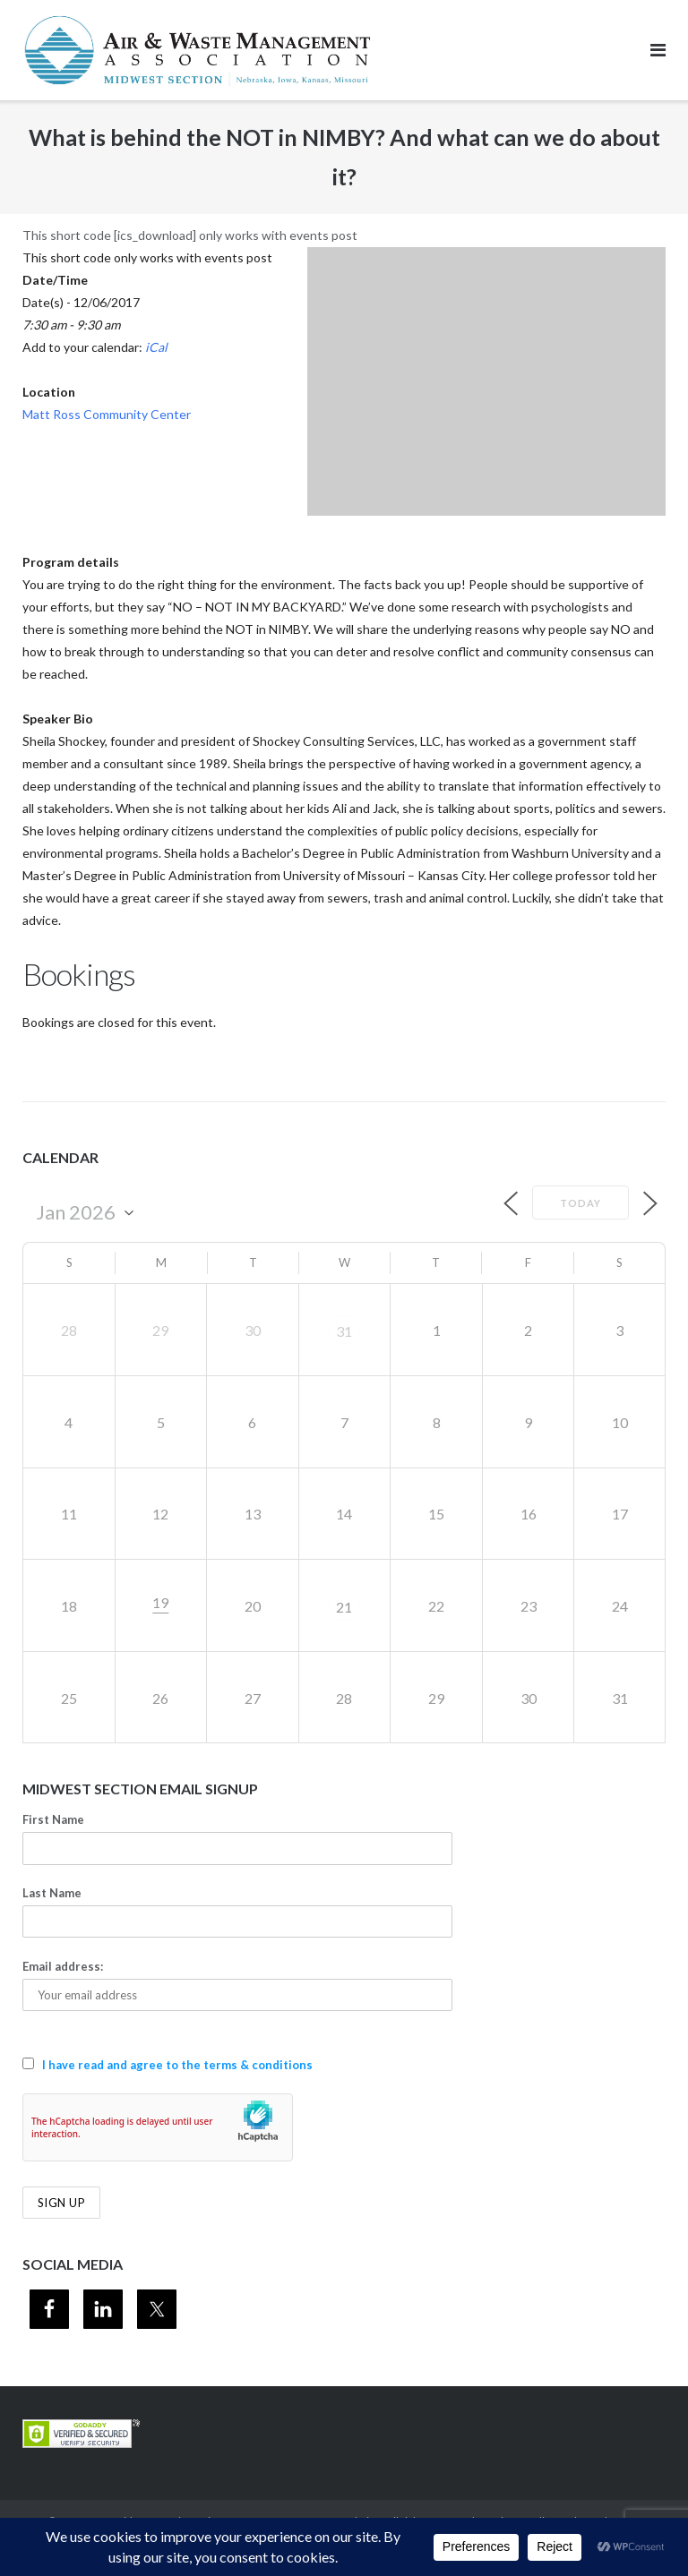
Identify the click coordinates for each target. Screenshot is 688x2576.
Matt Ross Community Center (106, 414)
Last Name (52, 1893)
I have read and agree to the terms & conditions (177, 2065)
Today (580, 1203)
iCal (156, 347)
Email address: (62, 1966)
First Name (53, 1819)
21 (344, 1606)
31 (344, 1330)
